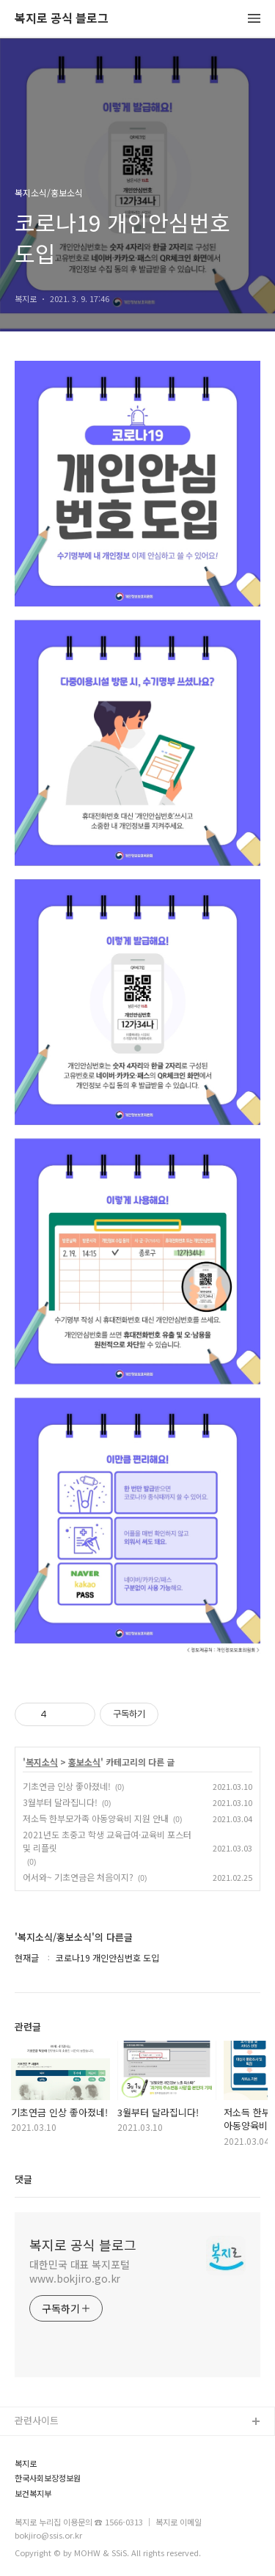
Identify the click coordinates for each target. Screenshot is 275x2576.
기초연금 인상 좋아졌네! (67, 1786)
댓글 (23, 2179)
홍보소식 (84, 1762)
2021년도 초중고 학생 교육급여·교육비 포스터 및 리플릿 (107, 1841)
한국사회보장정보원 (48, 2478)
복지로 (26, 2463)
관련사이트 (37, 2420)
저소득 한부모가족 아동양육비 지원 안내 (96, 1818)
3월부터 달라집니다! (60, 1802)
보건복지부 (33, 2493)
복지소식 (42, 1762)
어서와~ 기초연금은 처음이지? (78, 1877)
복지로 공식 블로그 (62, 18)
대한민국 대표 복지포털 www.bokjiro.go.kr (79, 2271)
